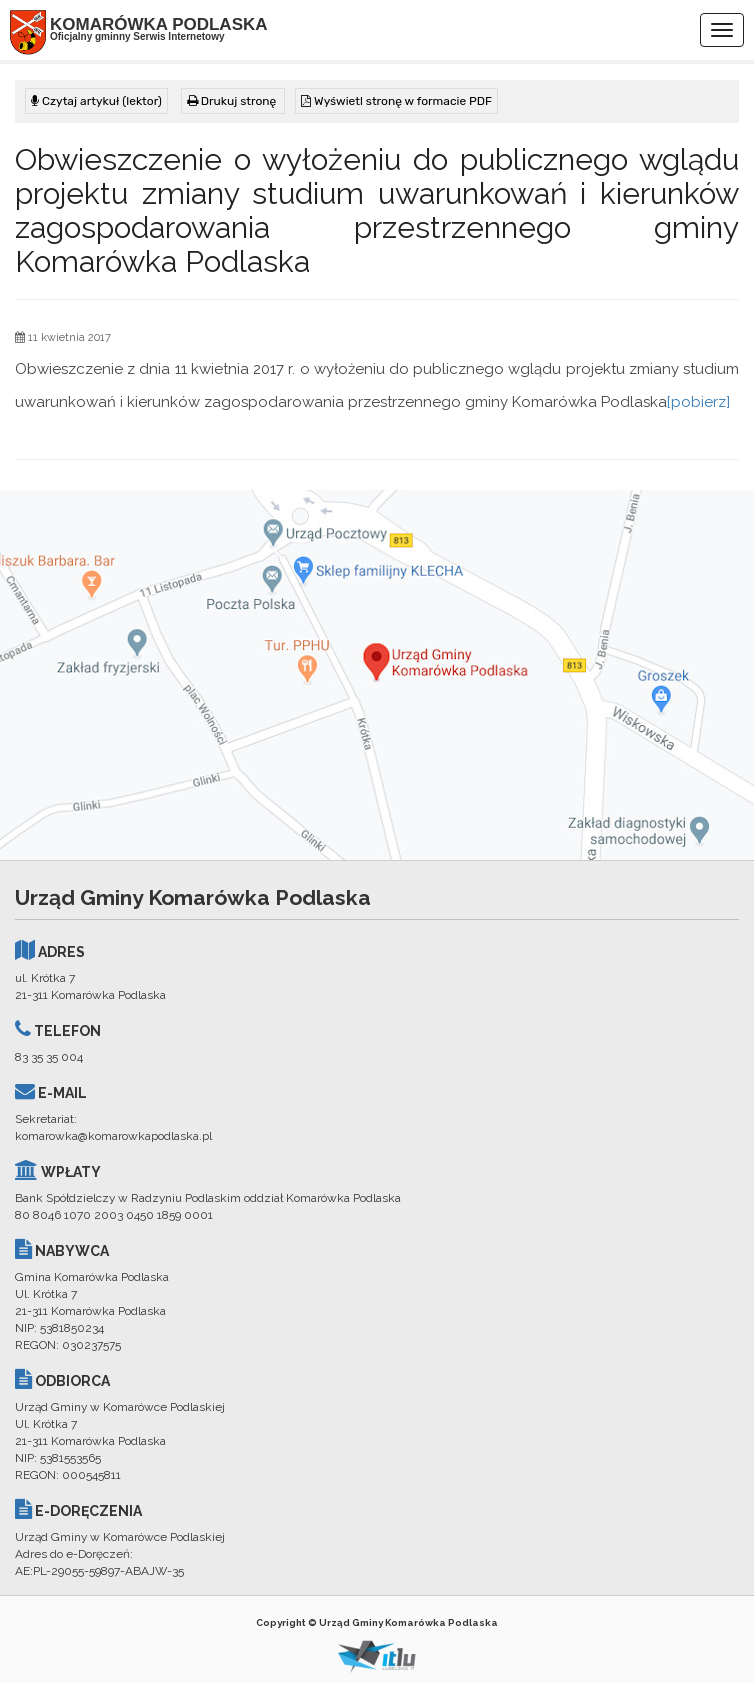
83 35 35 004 (49, 1057)
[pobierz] (698, 402)
